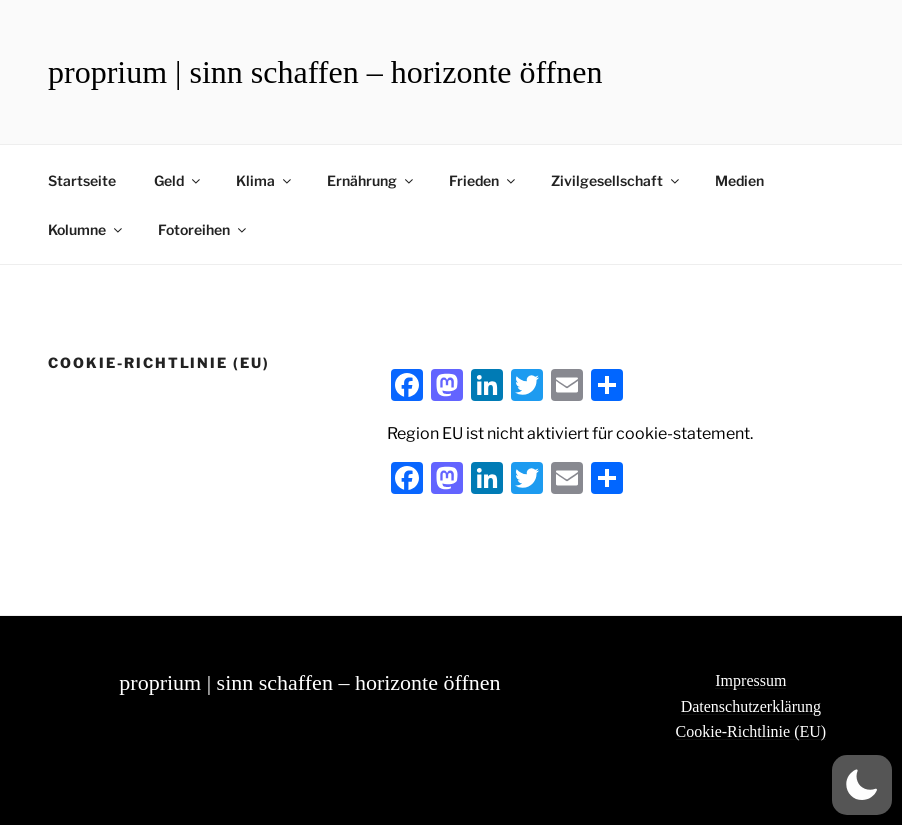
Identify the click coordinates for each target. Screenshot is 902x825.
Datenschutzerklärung (751, 706)
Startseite (82, 180)
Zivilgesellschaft (616, 180)
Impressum (750, 680)
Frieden (483, 180)
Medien (739, 180)
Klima (265, 180)
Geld (178, 180)
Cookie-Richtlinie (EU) (751, 731)
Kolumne (86, 229)
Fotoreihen (203, 229)
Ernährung (371, 180)
